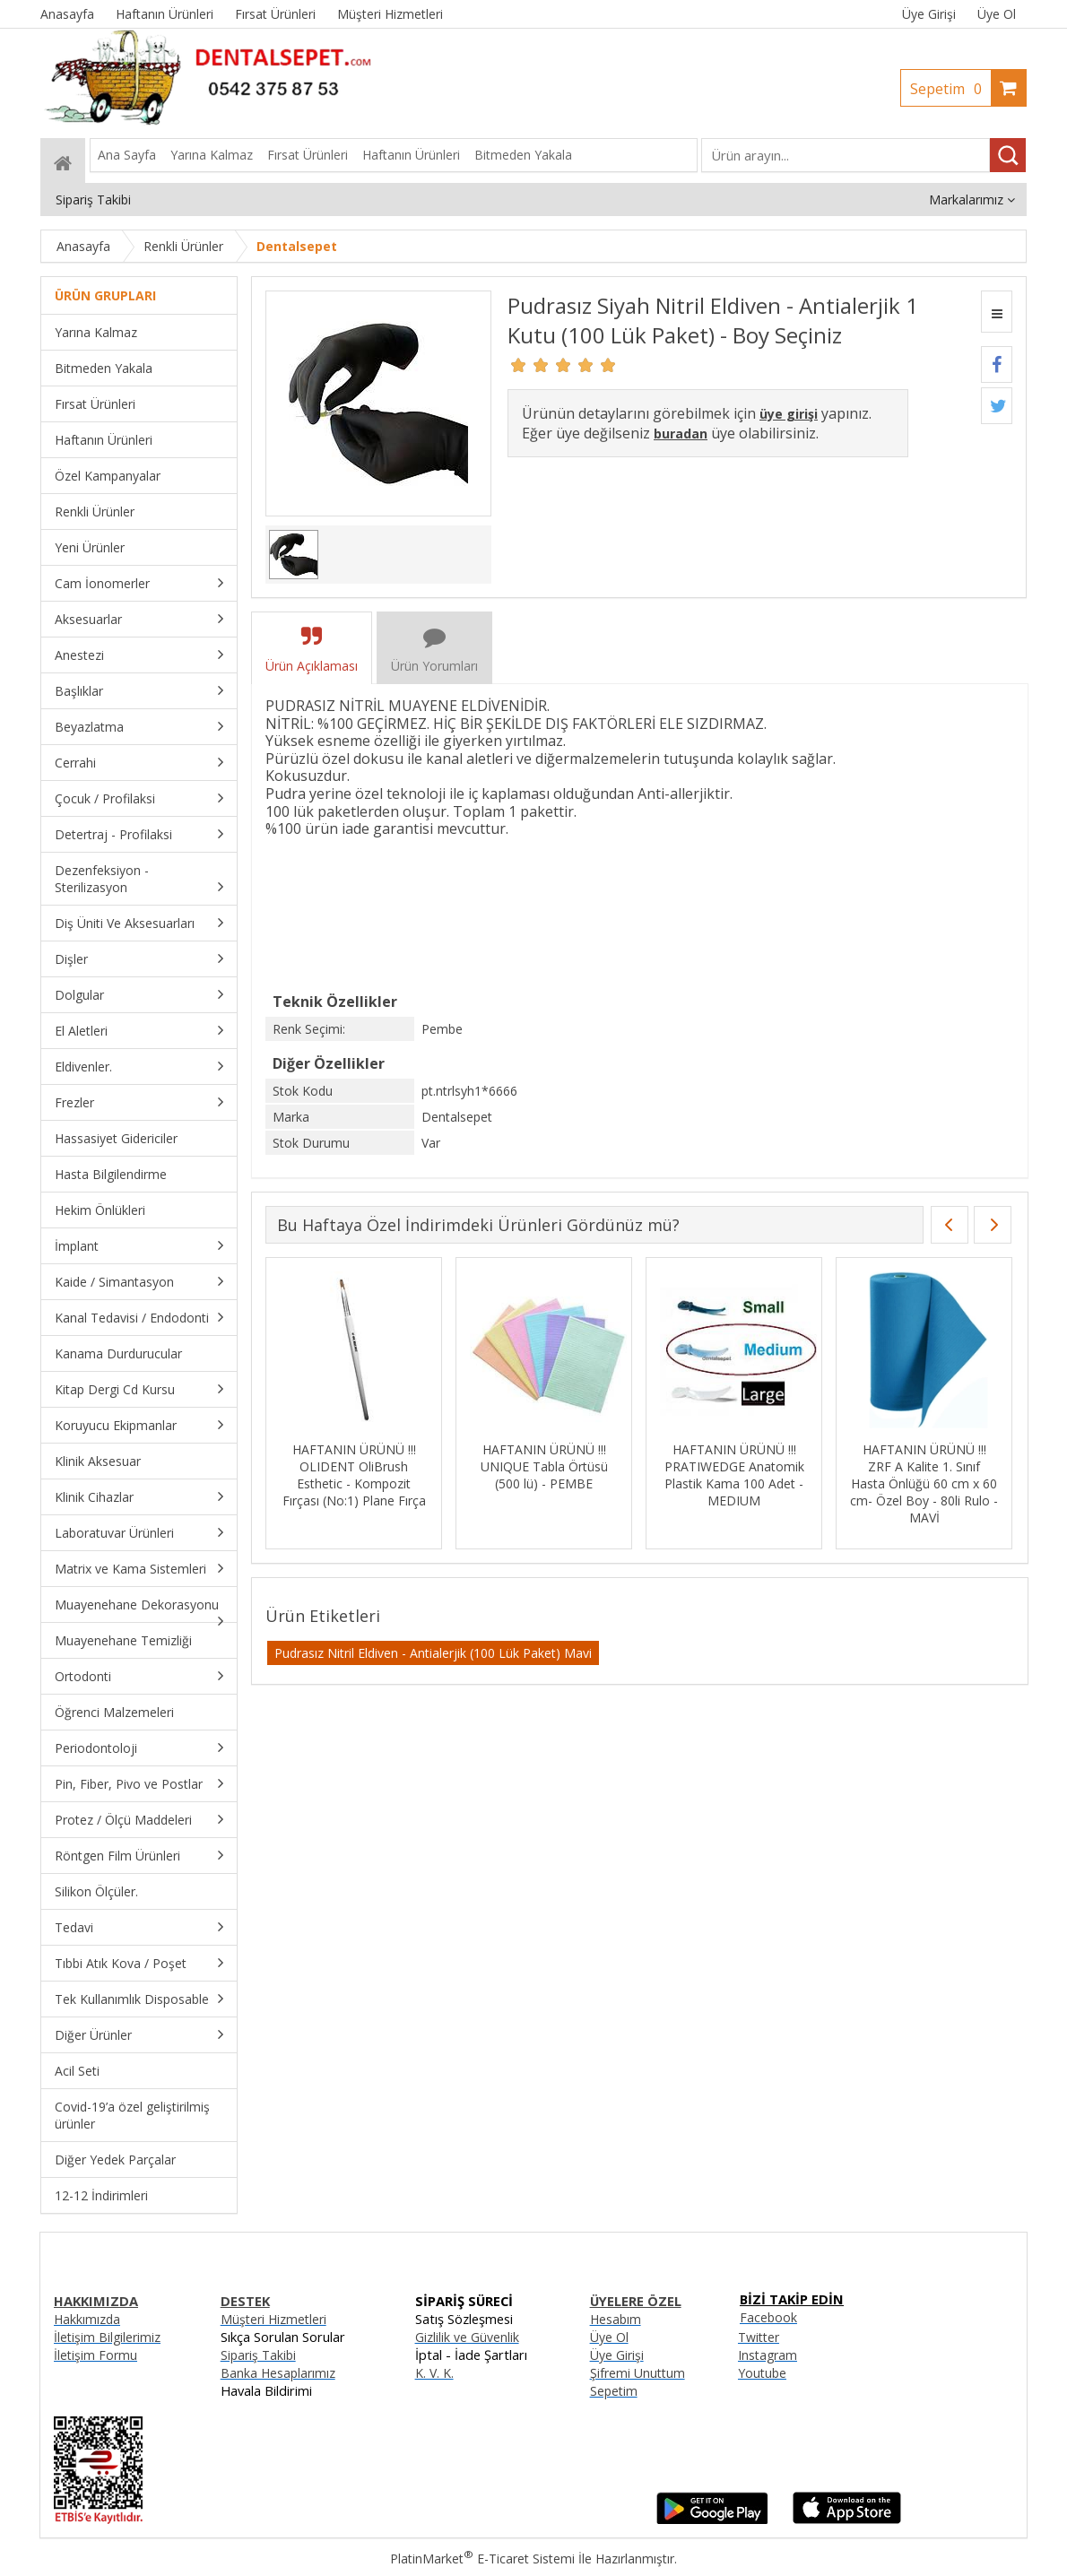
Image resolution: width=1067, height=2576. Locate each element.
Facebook (768, 2317)
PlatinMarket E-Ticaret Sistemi (482, 2558)
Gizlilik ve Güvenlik (467, 2337)
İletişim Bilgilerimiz (107, 2337)
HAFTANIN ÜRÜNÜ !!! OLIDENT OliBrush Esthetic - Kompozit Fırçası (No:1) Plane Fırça (354, 1475)
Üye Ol (996, 13)
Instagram (767, 2355)
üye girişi (788, 413)
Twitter (758, 2337)
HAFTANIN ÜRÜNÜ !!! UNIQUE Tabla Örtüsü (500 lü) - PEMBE (544, 1466)
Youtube (762, 2372)
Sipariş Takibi (258, 2355)
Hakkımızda (87, 2319)
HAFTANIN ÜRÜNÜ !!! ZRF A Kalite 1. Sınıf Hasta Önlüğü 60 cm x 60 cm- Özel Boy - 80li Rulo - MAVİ (924, 1483)
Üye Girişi (929, 13)
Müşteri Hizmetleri (273, 2319)
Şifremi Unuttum (637, 2372)
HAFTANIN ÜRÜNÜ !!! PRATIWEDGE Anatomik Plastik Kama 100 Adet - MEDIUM (734, 1475)
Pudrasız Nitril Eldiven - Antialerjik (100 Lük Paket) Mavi (433, 1652)
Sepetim (950, 89)
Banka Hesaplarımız (278, 2372)
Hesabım (615, 2319)
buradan (680, 433)
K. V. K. (434, 2372)
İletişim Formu (95, 2355)
